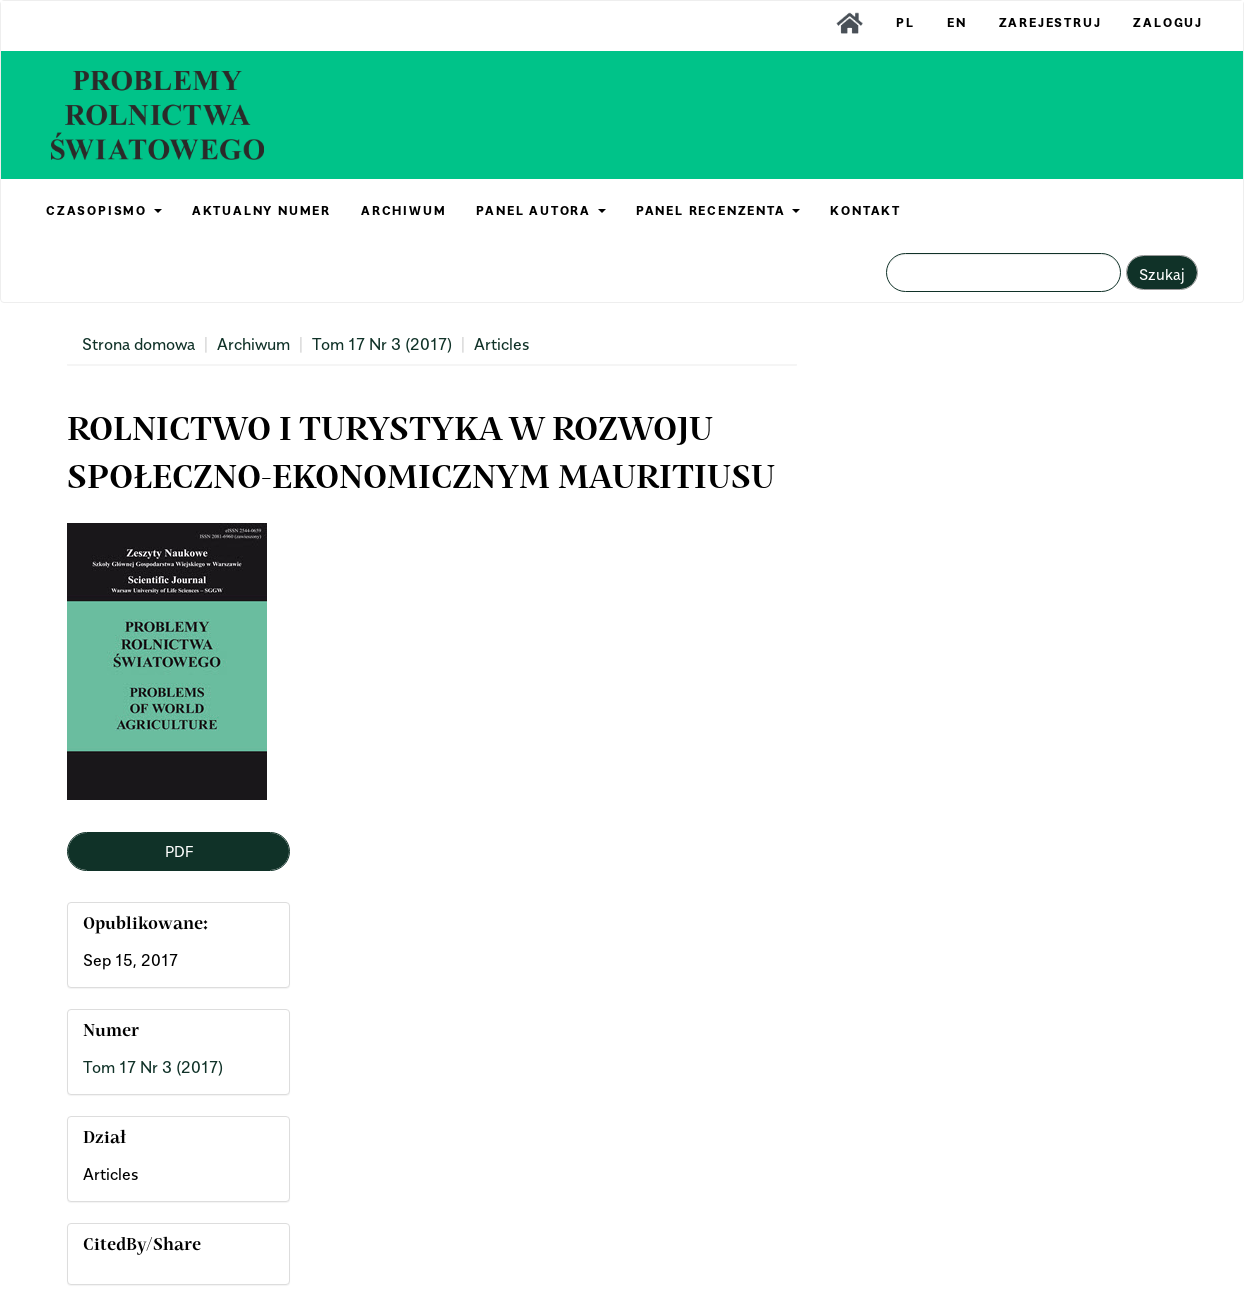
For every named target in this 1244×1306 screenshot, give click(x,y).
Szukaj (1162, 274)
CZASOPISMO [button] (104, 210)
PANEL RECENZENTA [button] (718, 210)
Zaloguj (1168, 22)
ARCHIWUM (403, 210)
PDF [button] (179, 851)
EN (957, 22)
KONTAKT (865, 210)
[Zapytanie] (1003, 272)
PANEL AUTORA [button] (540, 210)
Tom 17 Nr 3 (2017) (382, 344)
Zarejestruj (1050, 22)
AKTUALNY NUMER (261, 210)
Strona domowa (138, 344)
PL (905, 22)
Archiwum (253, 344)
